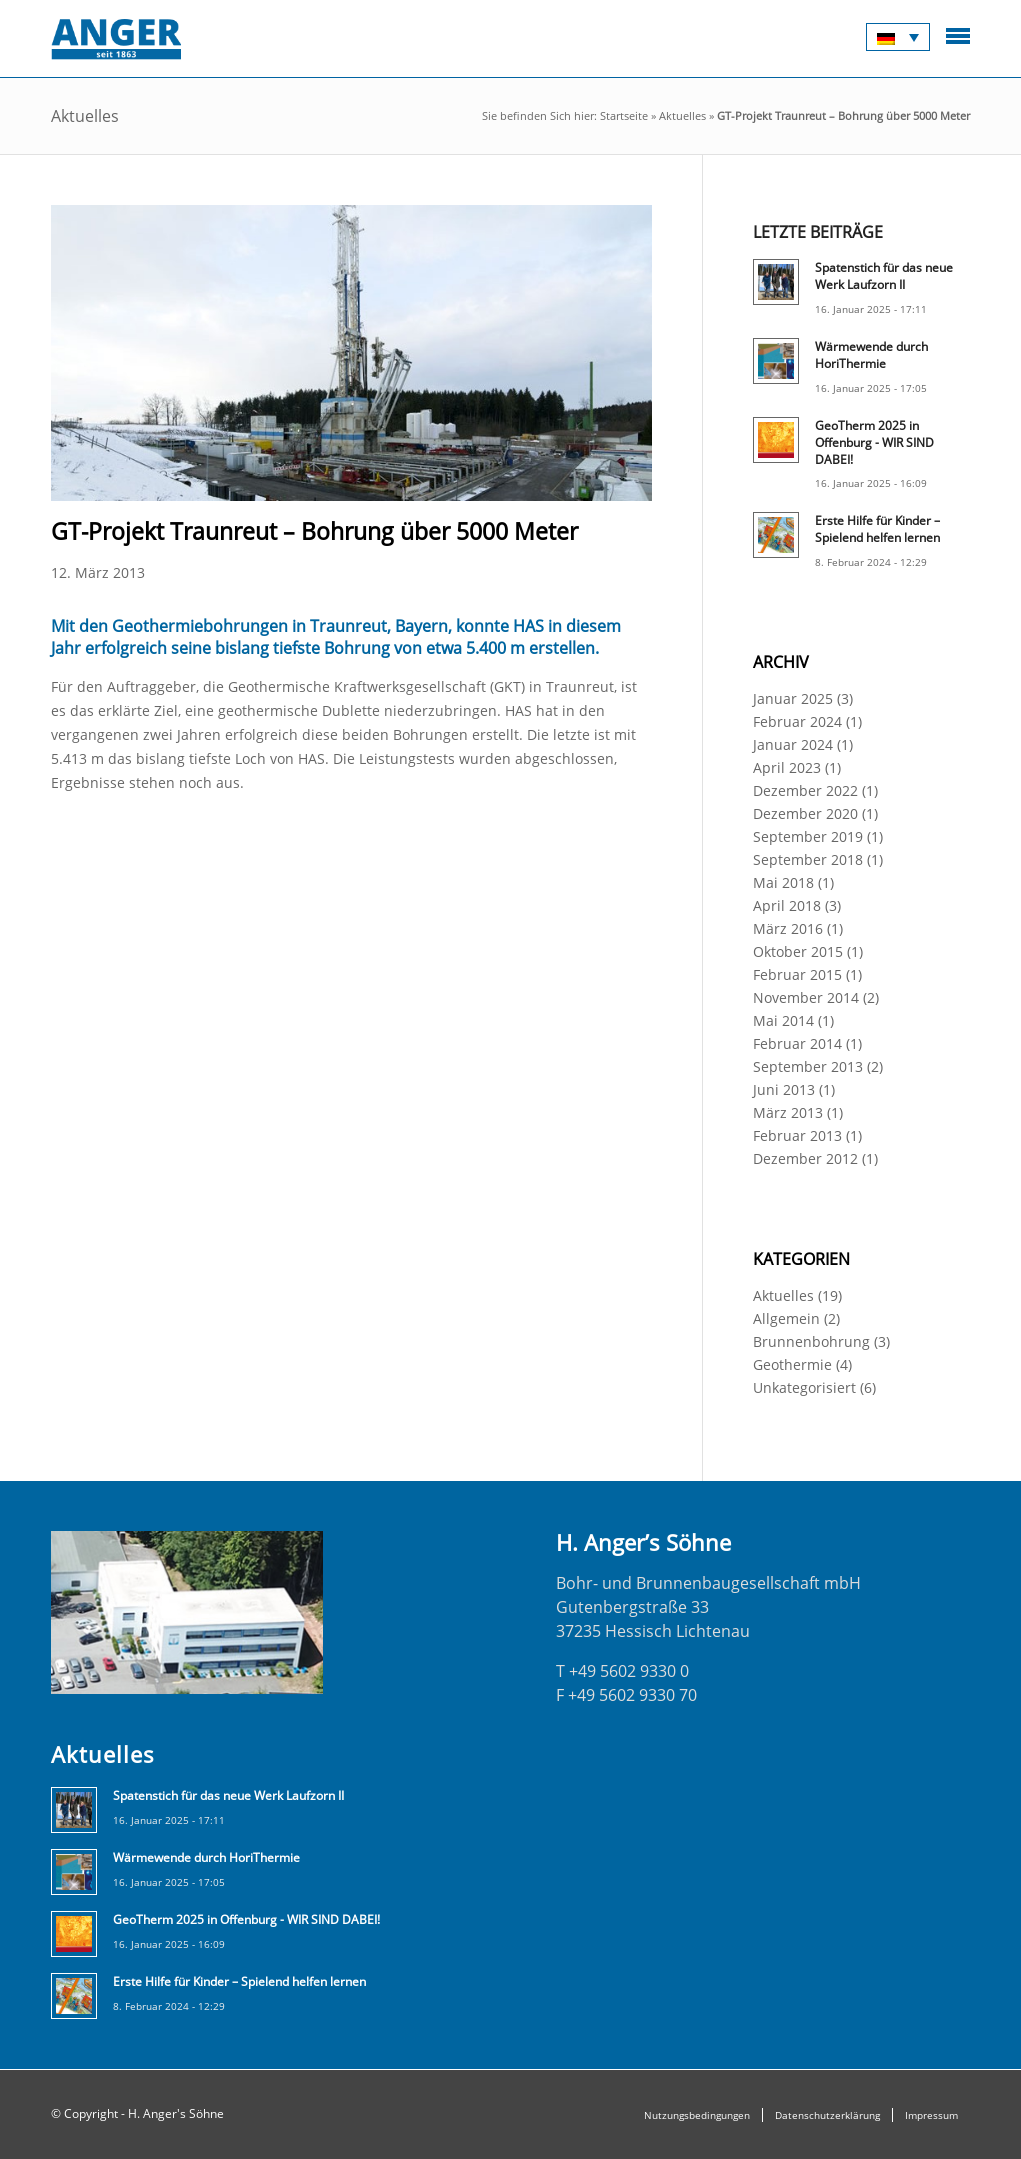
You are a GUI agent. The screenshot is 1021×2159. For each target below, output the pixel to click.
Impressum (931, 2115)
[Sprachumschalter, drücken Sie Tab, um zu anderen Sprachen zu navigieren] (898, 37)
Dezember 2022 (805, 790)
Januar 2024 (793, 744)
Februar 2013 (797, 1135)
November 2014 (806, 997)
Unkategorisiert (804, 1387)
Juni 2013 (784, 1089)
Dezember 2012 (805, 1158)
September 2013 (808, 1066)
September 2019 (808, 836)
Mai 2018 (783, 882)
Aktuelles (682, 115)
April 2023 (787, 767)
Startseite (624, 115)
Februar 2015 (797, 974)
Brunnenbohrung (811, 1341)
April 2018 (787, 905)
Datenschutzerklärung (827, 2115)
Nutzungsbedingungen (697, 2115)
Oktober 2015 (798, 951)
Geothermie (792, 1364)
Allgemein (786, 1318)
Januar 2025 (793, 698)
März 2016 (788, 928)
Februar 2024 (797, 721)
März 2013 (788, 1112)
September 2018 (808, 859)
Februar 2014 (797, 1043)
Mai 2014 (783, 1020)
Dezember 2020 (805, 813)
